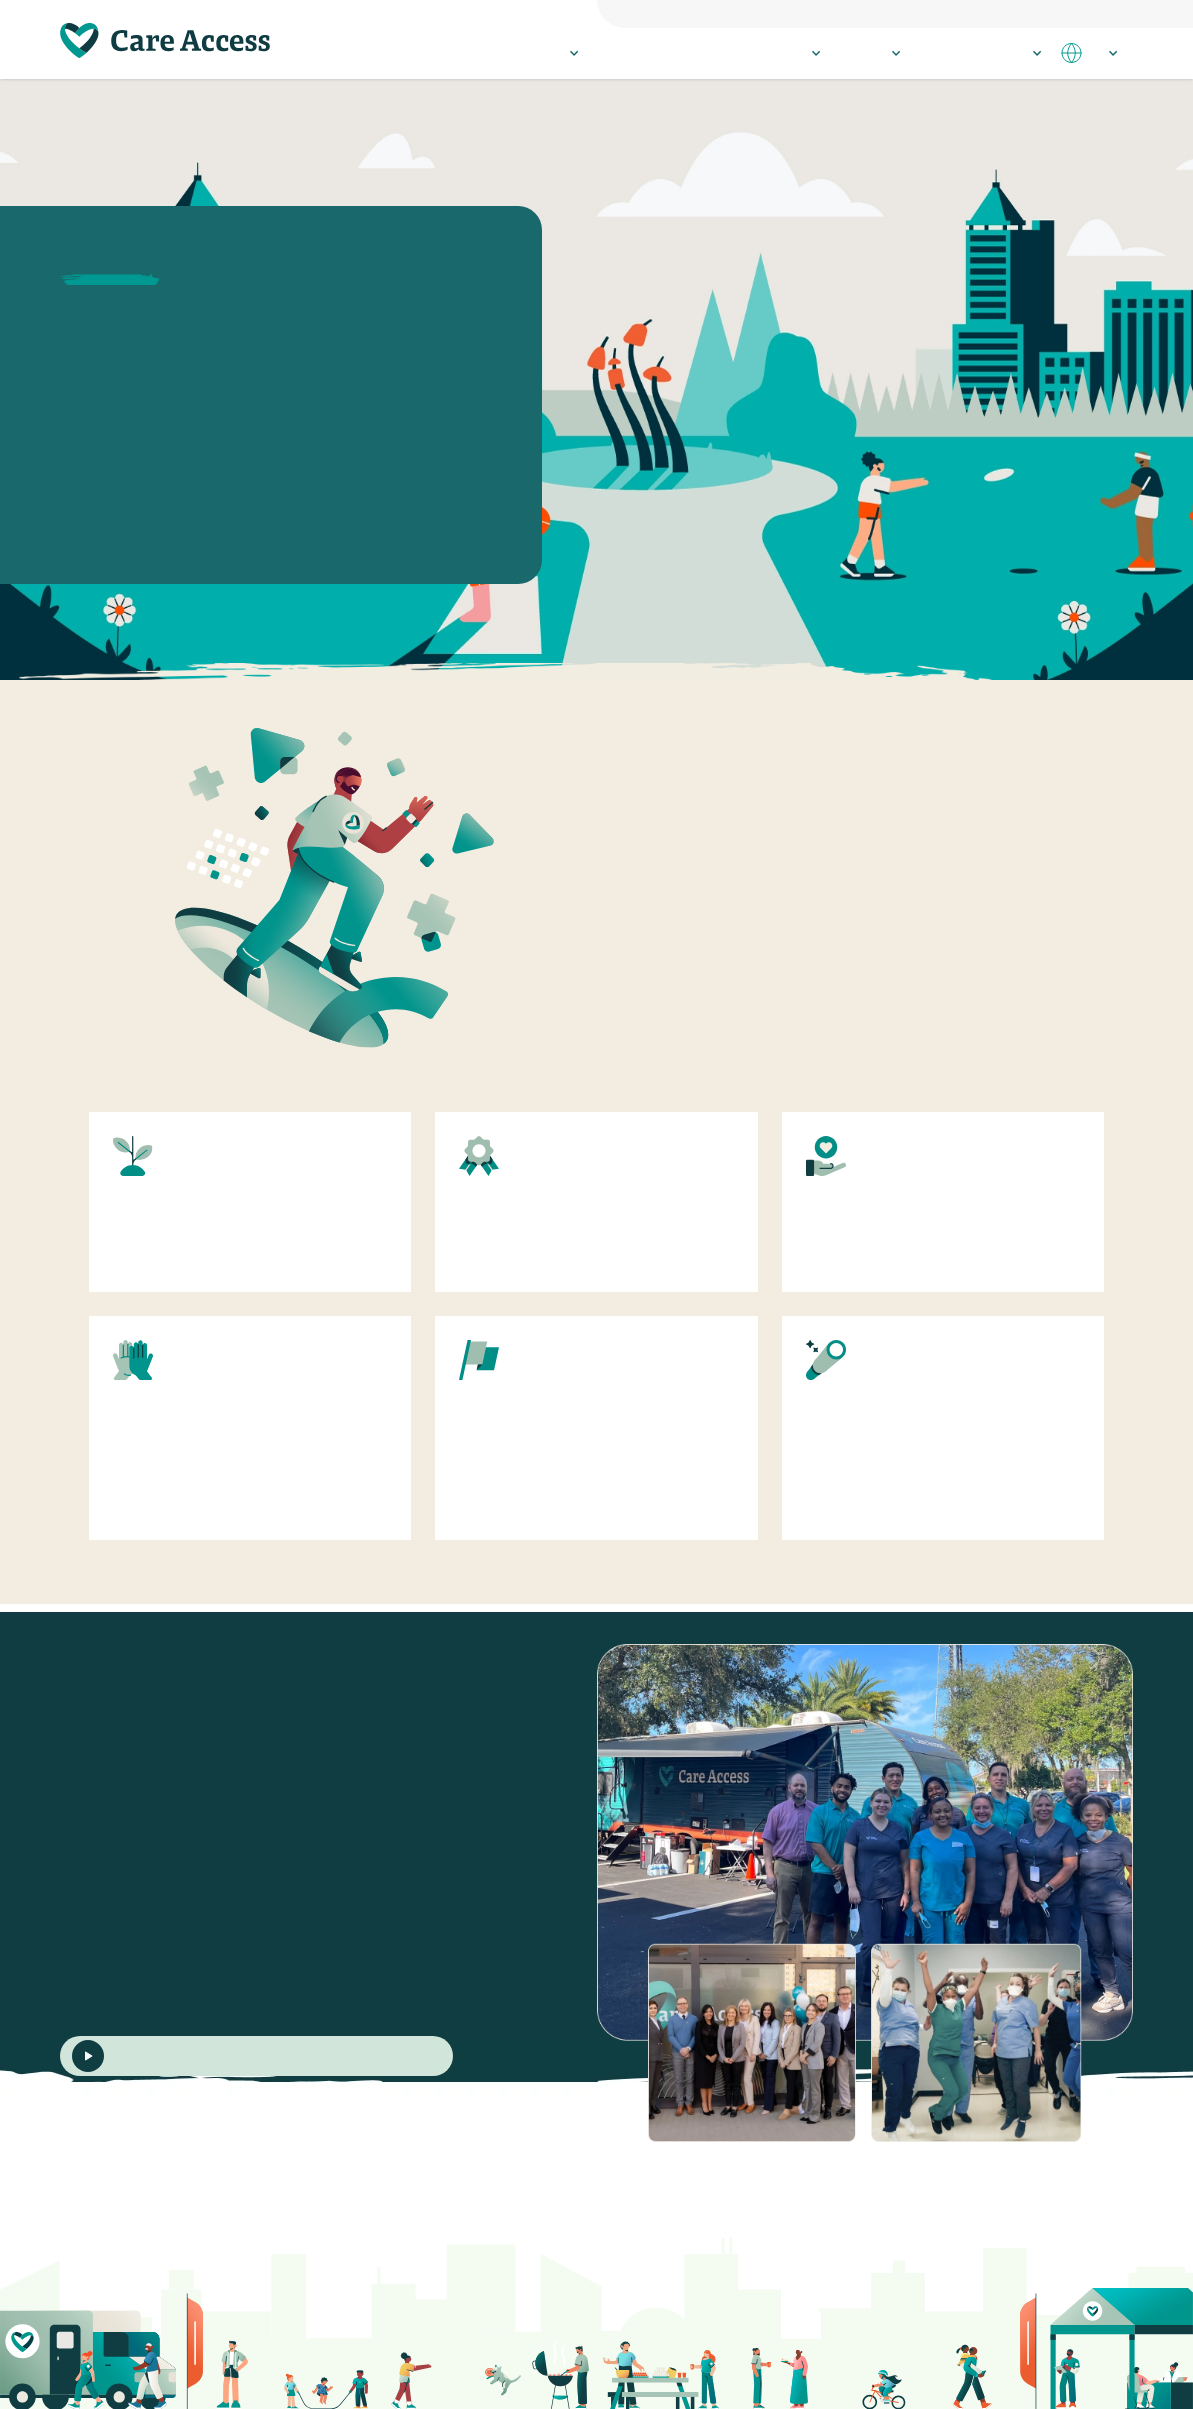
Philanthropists (1026, 12)
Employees (1106, 12)
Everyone (843, 12)
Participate (543, 52)
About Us (870, 52)
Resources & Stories (980, 52)
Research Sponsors (928, 12)
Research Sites (774, 52)
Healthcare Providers (653, 52)
